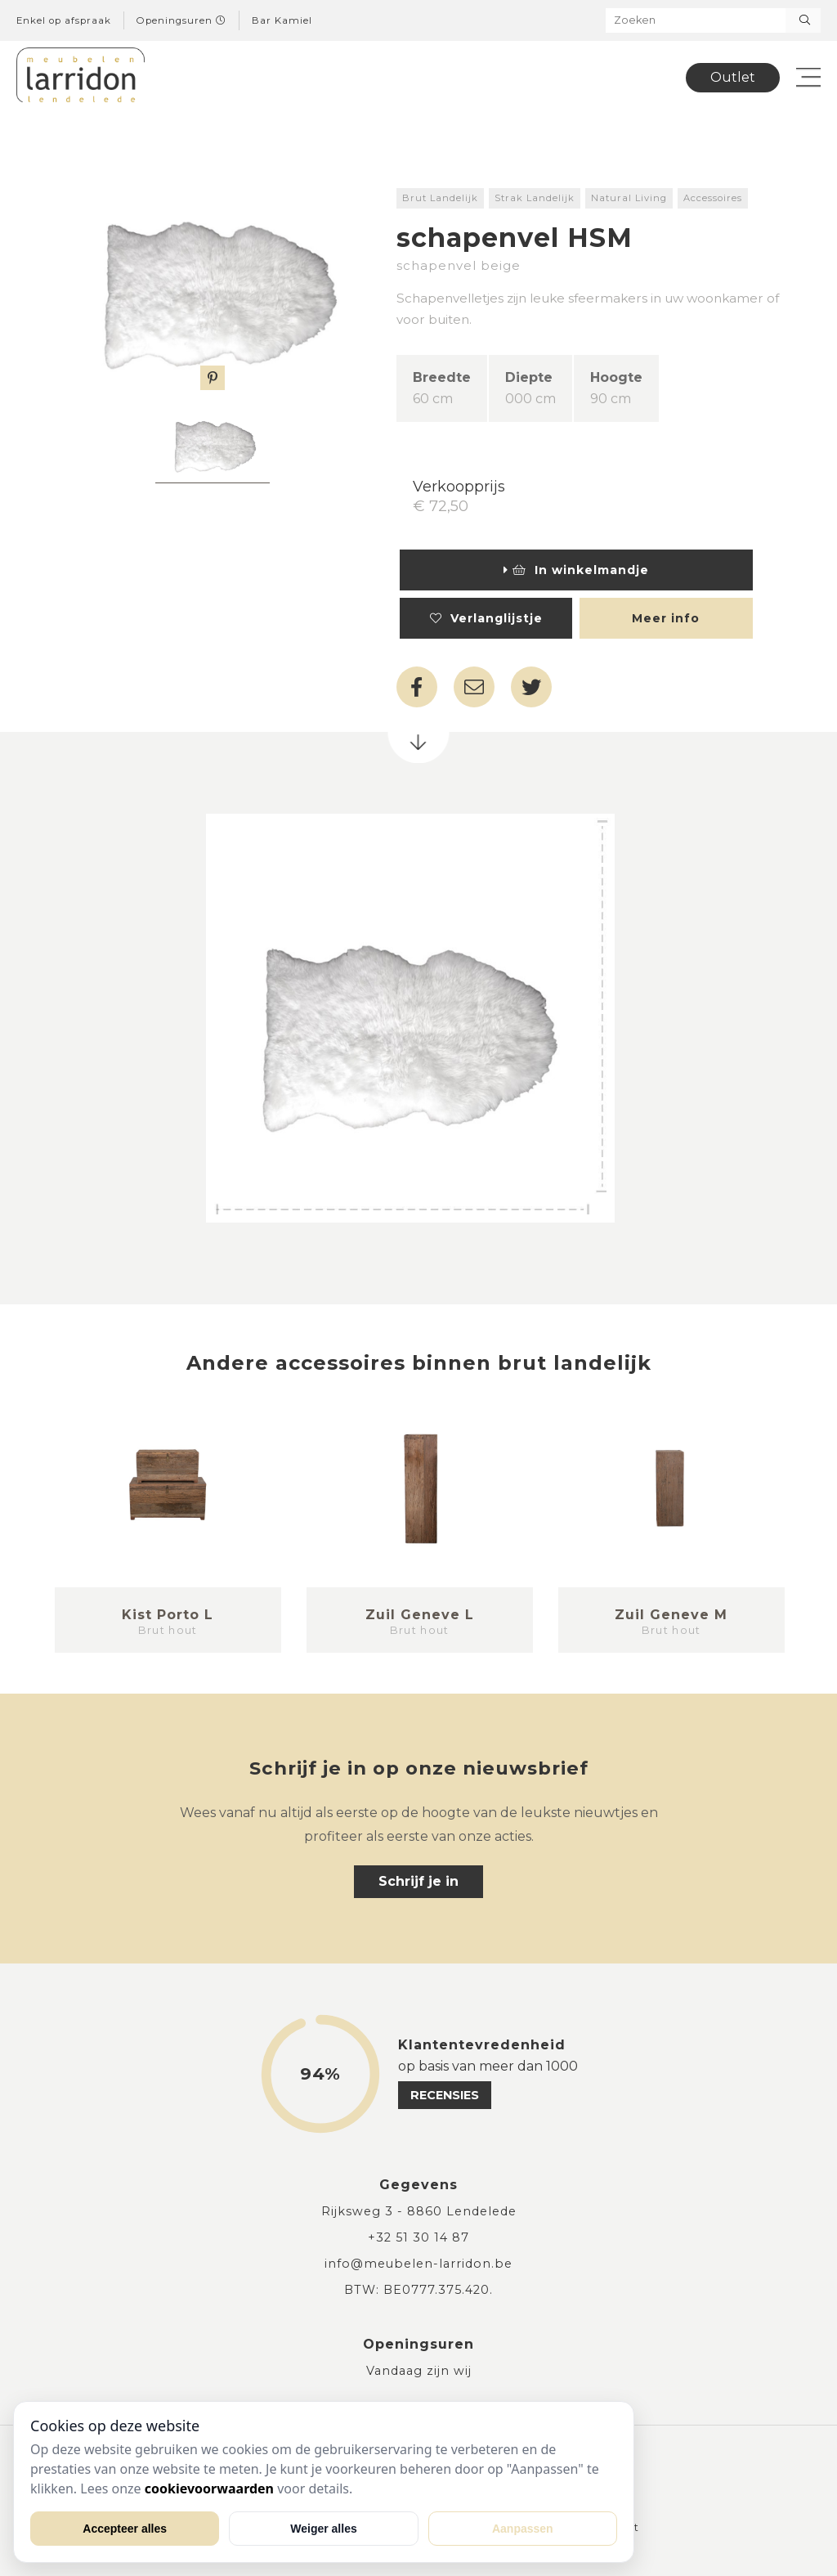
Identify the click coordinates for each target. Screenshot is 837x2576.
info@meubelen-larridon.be (418, 2263)
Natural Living (629, 198)
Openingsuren (181, 20)
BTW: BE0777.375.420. (418, 2289)
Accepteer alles (125, 2528)
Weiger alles (323, 2528)
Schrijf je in (418, 1881)
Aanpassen (522, 2528)
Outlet (732, 77)
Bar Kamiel (282, 20)
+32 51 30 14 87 (418, 2237)
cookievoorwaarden (209, 2488)
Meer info (666, 618)
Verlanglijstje (486, 618)
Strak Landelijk (535, 198)
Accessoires (712, 198)
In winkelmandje (576, 570)
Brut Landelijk (440, 198)
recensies (444, 2095)
